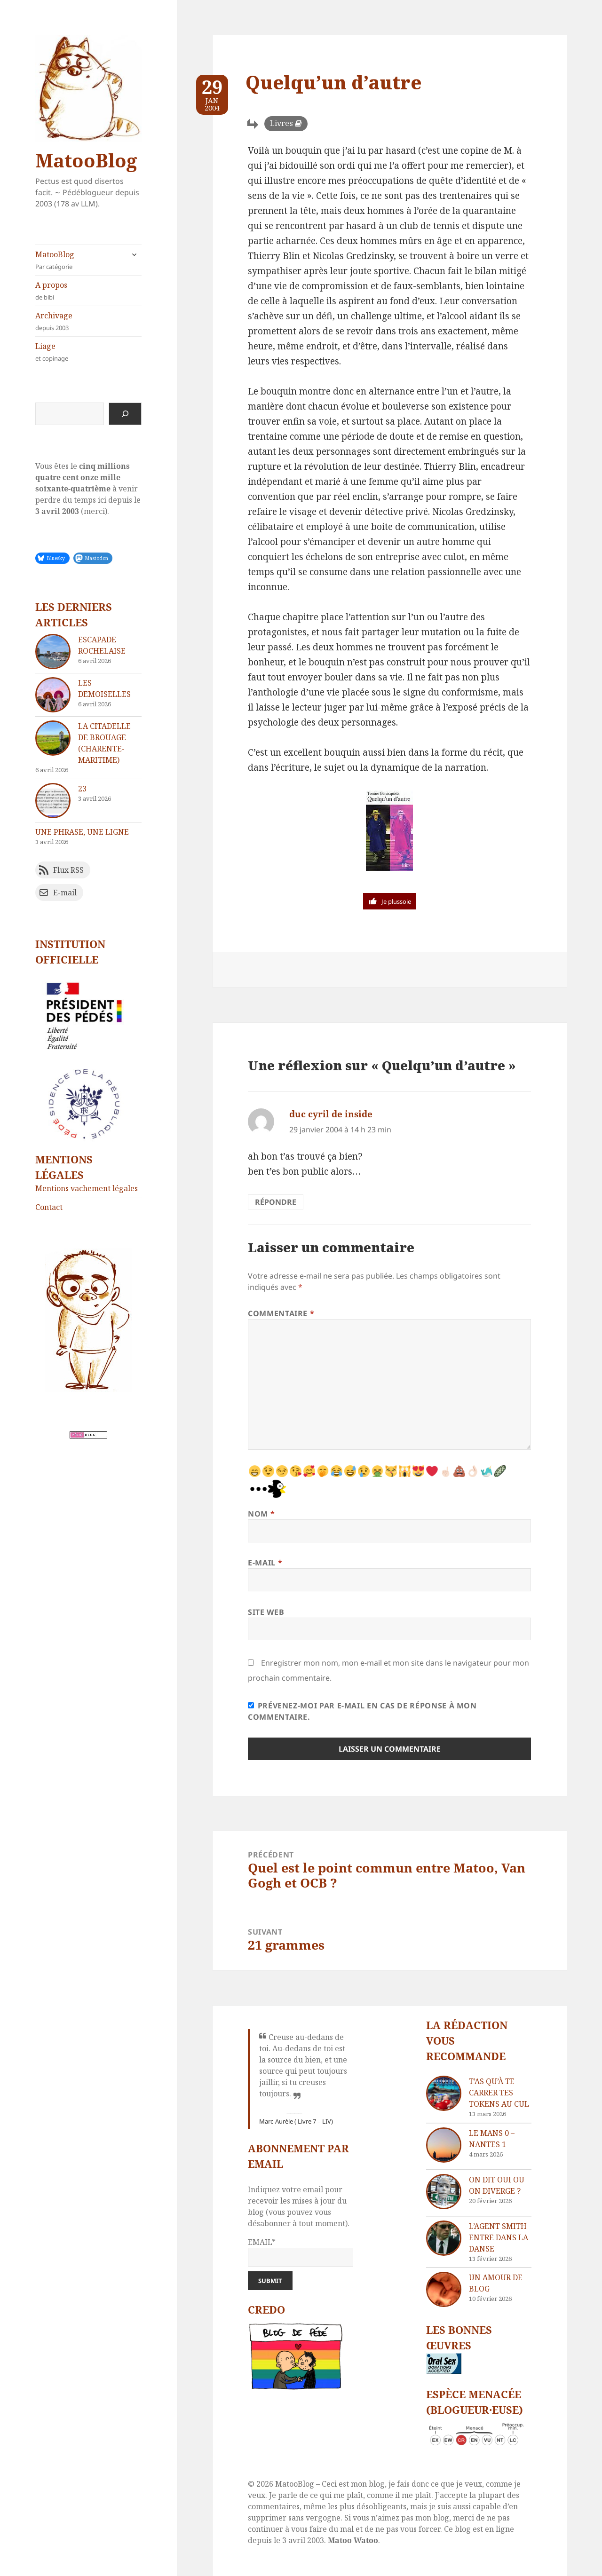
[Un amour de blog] (443, 2289)
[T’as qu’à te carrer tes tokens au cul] (443, 2093)
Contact (49, 1207)
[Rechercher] (125, 414)
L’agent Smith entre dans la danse (498, 2237)
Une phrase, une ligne (82, 832)
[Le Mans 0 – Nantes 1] (443, 2145)
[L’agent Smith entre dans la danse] (443, 2238)
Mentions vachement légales (86, 1188)
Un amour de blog (496, 2283)
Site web (266, 1612)
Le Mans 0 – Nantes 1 (492, 2138)
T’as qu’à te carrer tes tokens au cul (499, 2092)
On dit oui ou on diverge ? (496, 2185)
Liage (88, 352)
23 (82, 788)
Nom (261, 1514)
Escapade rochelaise (102, 645)
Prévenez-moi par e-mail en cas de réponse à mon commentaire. (362, 1711)
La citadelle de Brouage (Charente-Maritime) (104, 743)
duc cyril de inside (330, 1114)
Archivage (88, 321)
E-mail (265, 1562)
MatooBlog (86, 160)
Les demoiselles (104, 688)
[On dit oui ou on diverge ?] (443, 2191)
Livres (281, 123)
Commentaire (281, 1313)
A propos (88, 291)
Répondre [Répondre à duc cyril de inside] (275, 1202)
